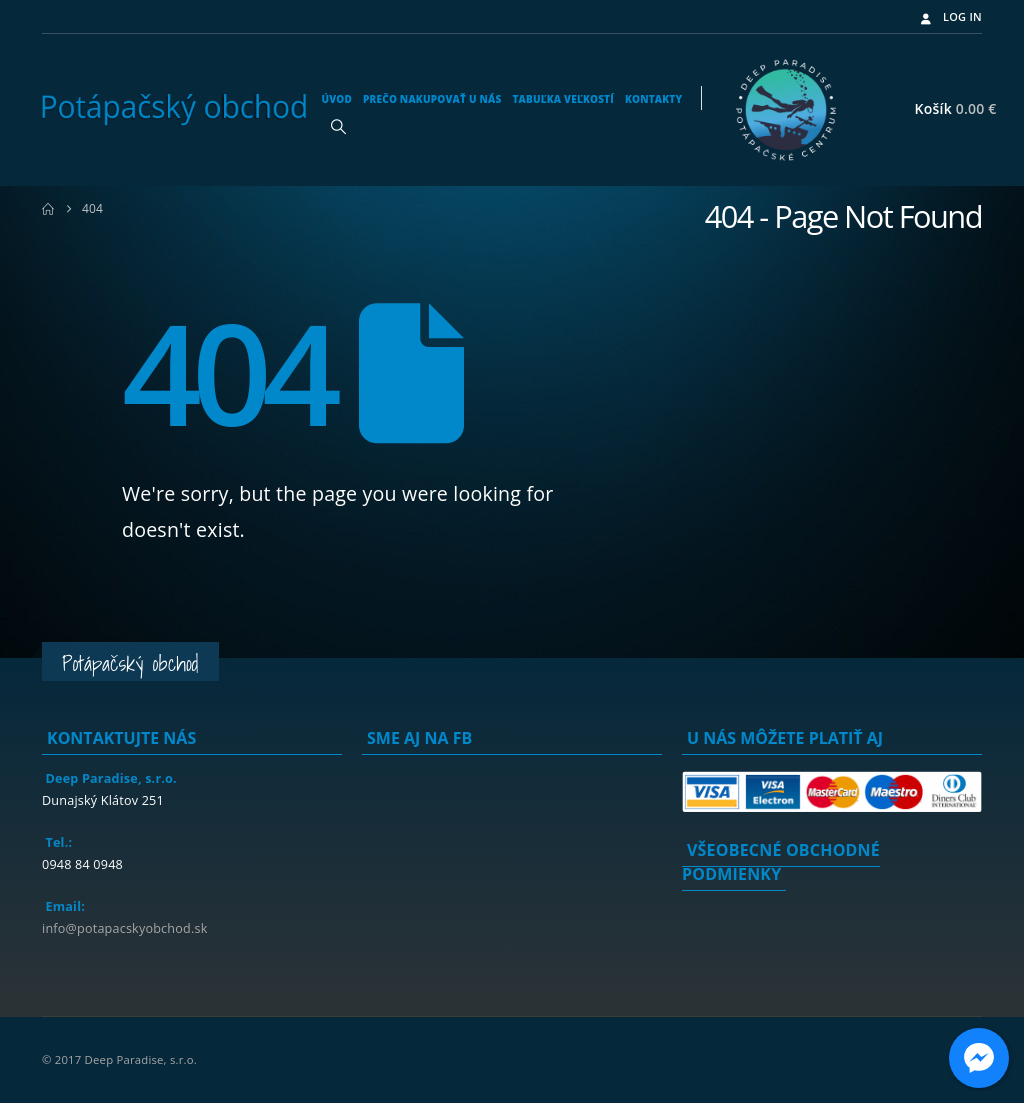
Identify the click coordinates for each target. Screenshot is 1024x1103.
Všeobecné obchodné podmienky (781, 862)
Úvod (336, 99)
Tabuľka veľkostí (562, 99)
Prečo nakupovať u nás (432, 99)
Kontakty (653, 99)
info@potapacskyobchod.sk (124, 928)
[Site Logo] (174, 110)
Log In (949, 16)
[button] (338, 126)
